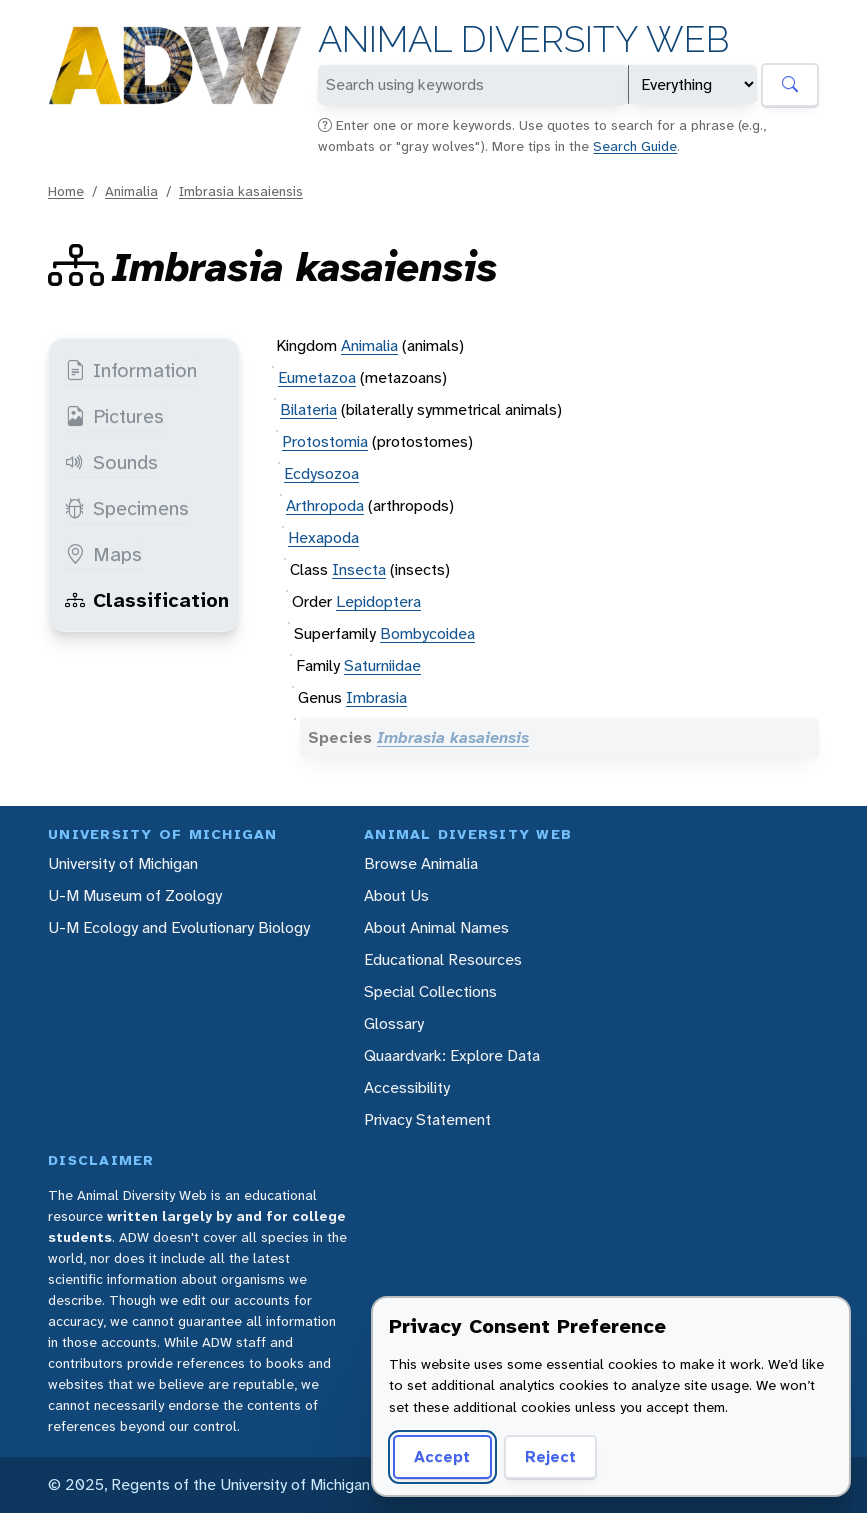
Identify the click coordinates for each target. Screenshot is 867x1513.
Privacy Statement (427, 1119)
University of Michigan (123, 863)
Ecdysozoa (321, 473)
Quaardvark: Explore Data (452, 1055)
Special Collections (430, 991)
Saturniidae (382, 665)
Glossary (394, 1023)
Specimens (127, 508)
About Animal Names (436, 927)
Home (66, 191)
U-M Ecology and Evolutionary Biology (179, 927)
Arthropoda (325, 505)
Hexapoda (323, 537)
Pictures (114, 416)
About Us (396, 895)
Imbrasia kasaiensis (241, 191)
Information (131, 370)
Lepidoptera (378, 601)
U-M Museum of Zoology (135, 895)
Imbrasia (376, 697)
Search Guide (635, 146)
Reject (550, 1456)
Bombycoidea (427, 633)
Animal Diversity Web (523, 39)
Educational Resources (443, 959)
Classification (147, 600)
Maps (103, 554)
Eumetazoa (317, 377)
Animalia (131, 191)
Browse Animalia (421, 863)
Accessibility (407, 1087)
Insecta (359, 569)
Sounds (111, 462)
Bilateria (308, 409)
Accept (442, 1456)
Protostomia (325, 441)
